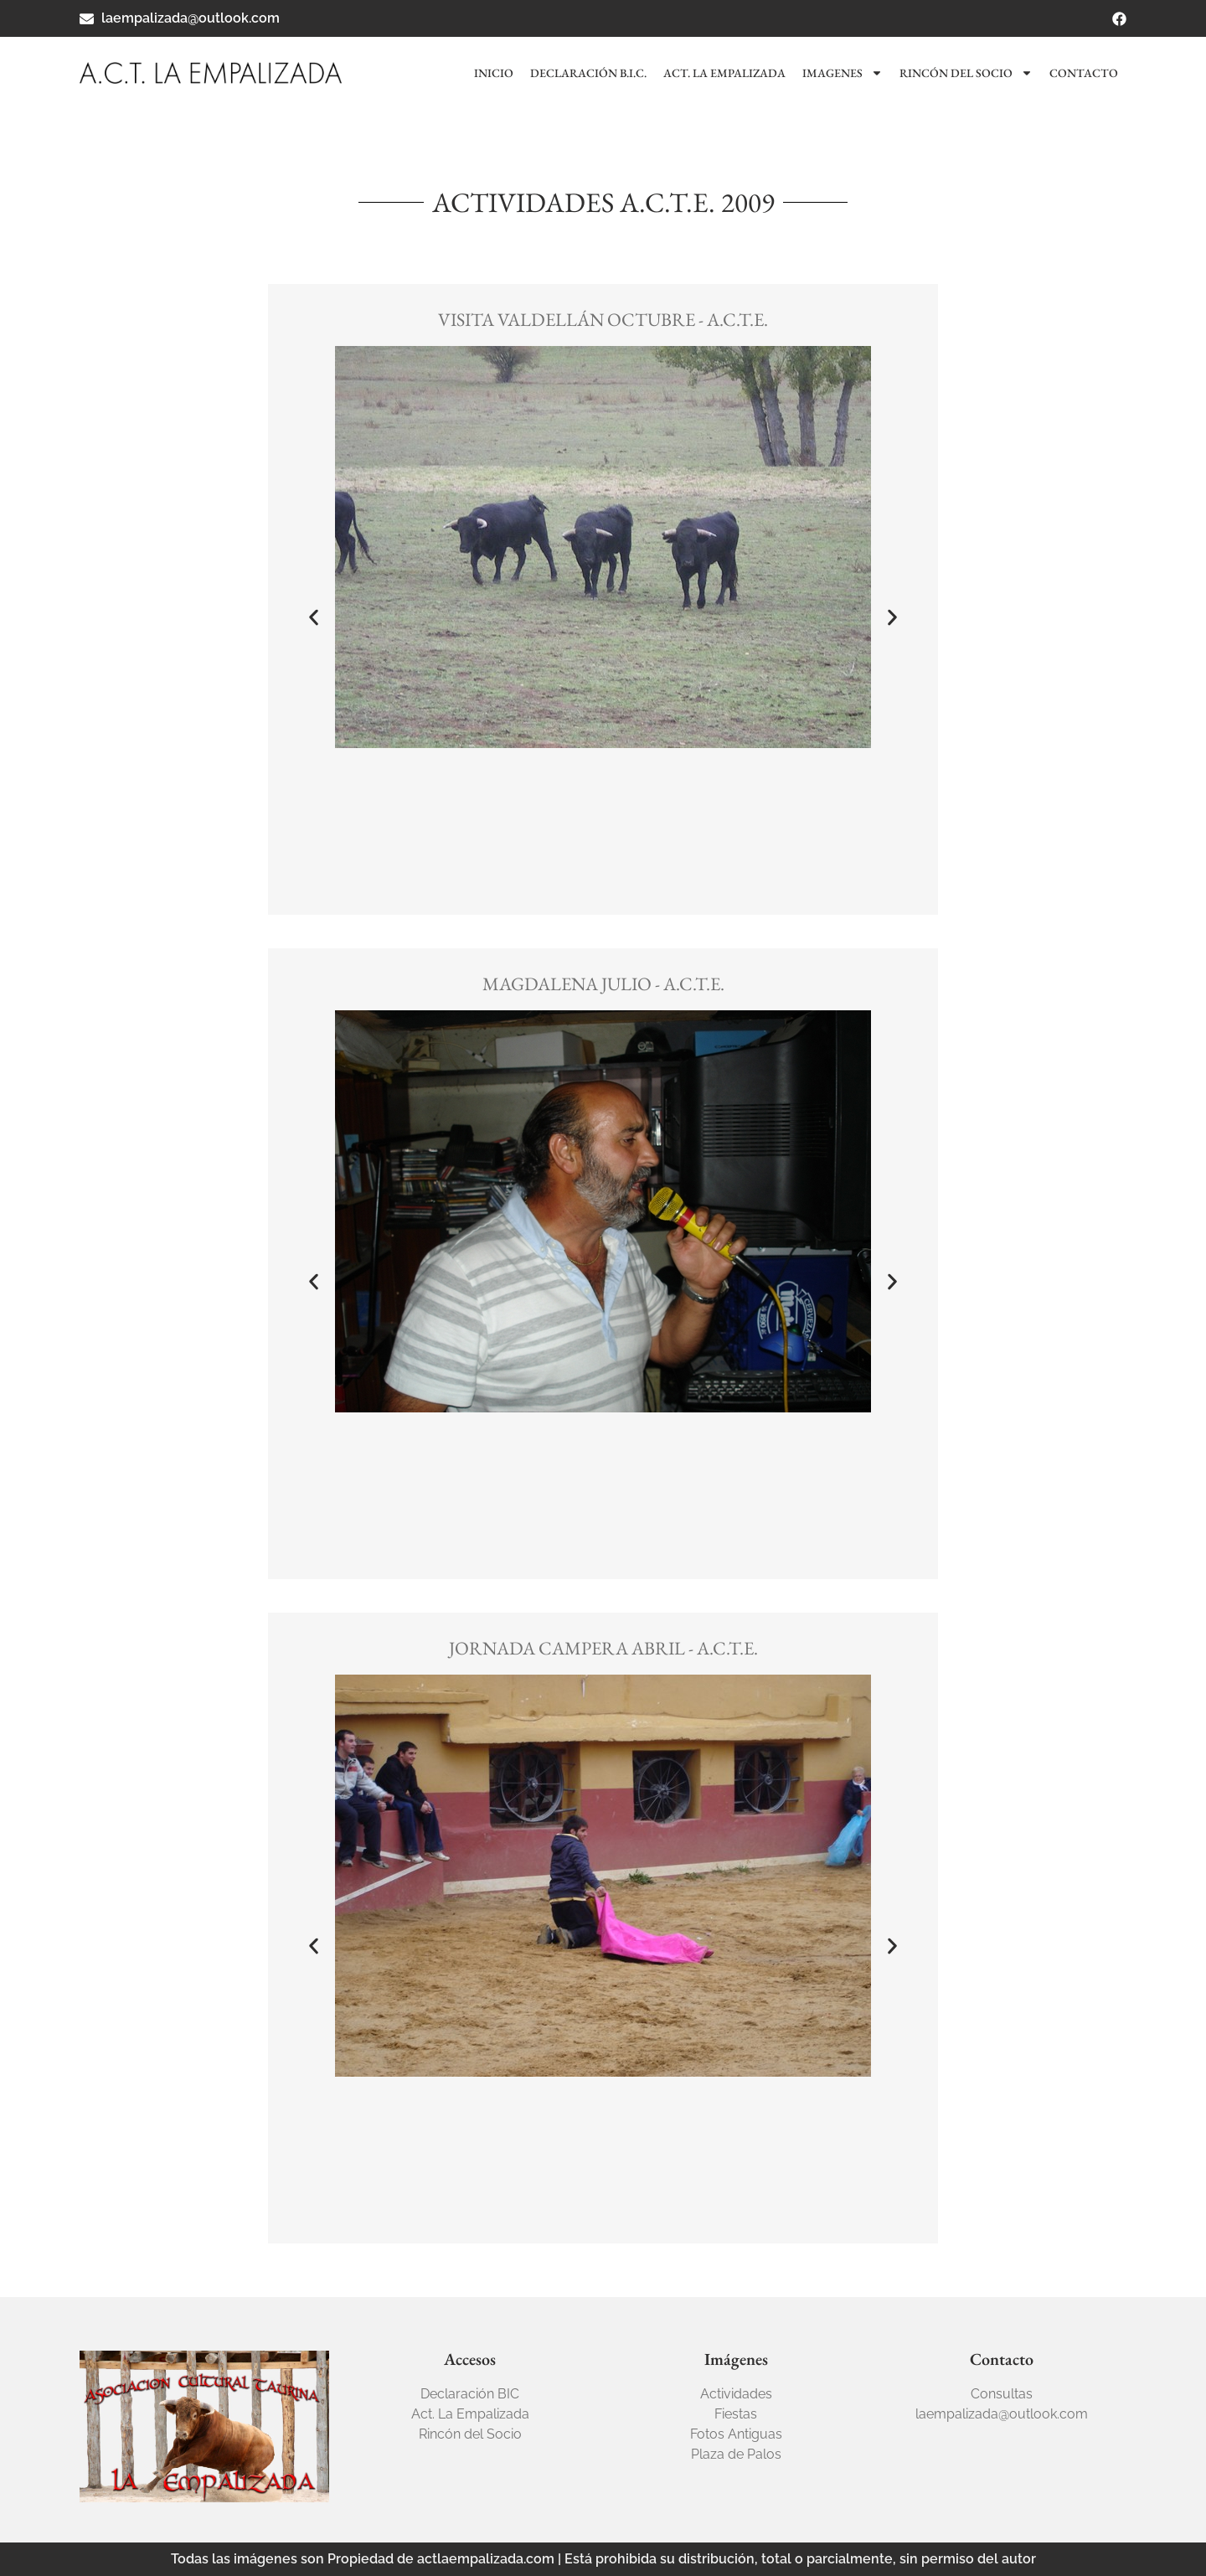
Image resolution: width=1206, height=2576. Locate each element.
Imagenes (842, 73)
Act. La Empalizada (724, 72)
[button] (313, 617)
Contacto (1083, 72)
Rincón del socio (966, 73)
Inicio (493, 72)
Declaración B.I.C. (588, 72)
